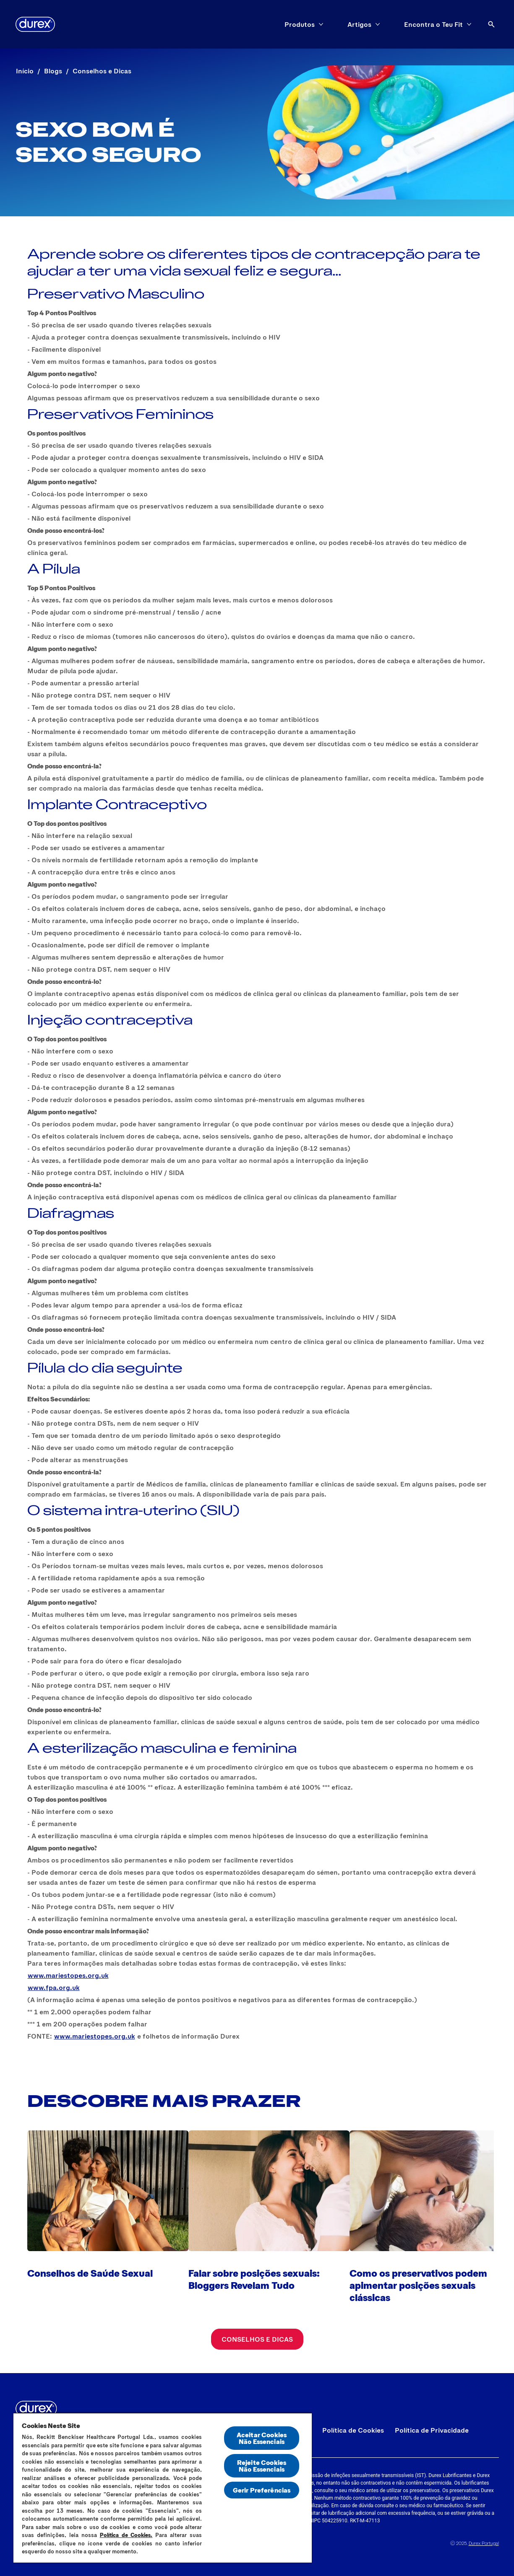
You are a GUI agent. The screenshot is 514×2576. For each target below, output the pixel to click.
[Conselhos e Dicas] (257, 2339)
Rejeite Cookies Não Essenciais (261, 2465)
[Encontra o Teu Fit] (433, 24)
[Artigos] (359, 24)
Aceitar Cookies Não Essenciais (262, 2438)
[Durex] (35, 24)
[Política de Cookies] (353, 2430)
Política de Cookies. (126, 2535)
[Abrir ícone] (491, 24)
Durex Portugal (484, 2543)
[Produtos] (299, 24)
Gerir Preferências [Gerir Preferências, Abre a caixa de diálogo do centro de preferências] (262, 2490)
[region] (162, 2488)
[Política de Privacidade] (431, 2430)
